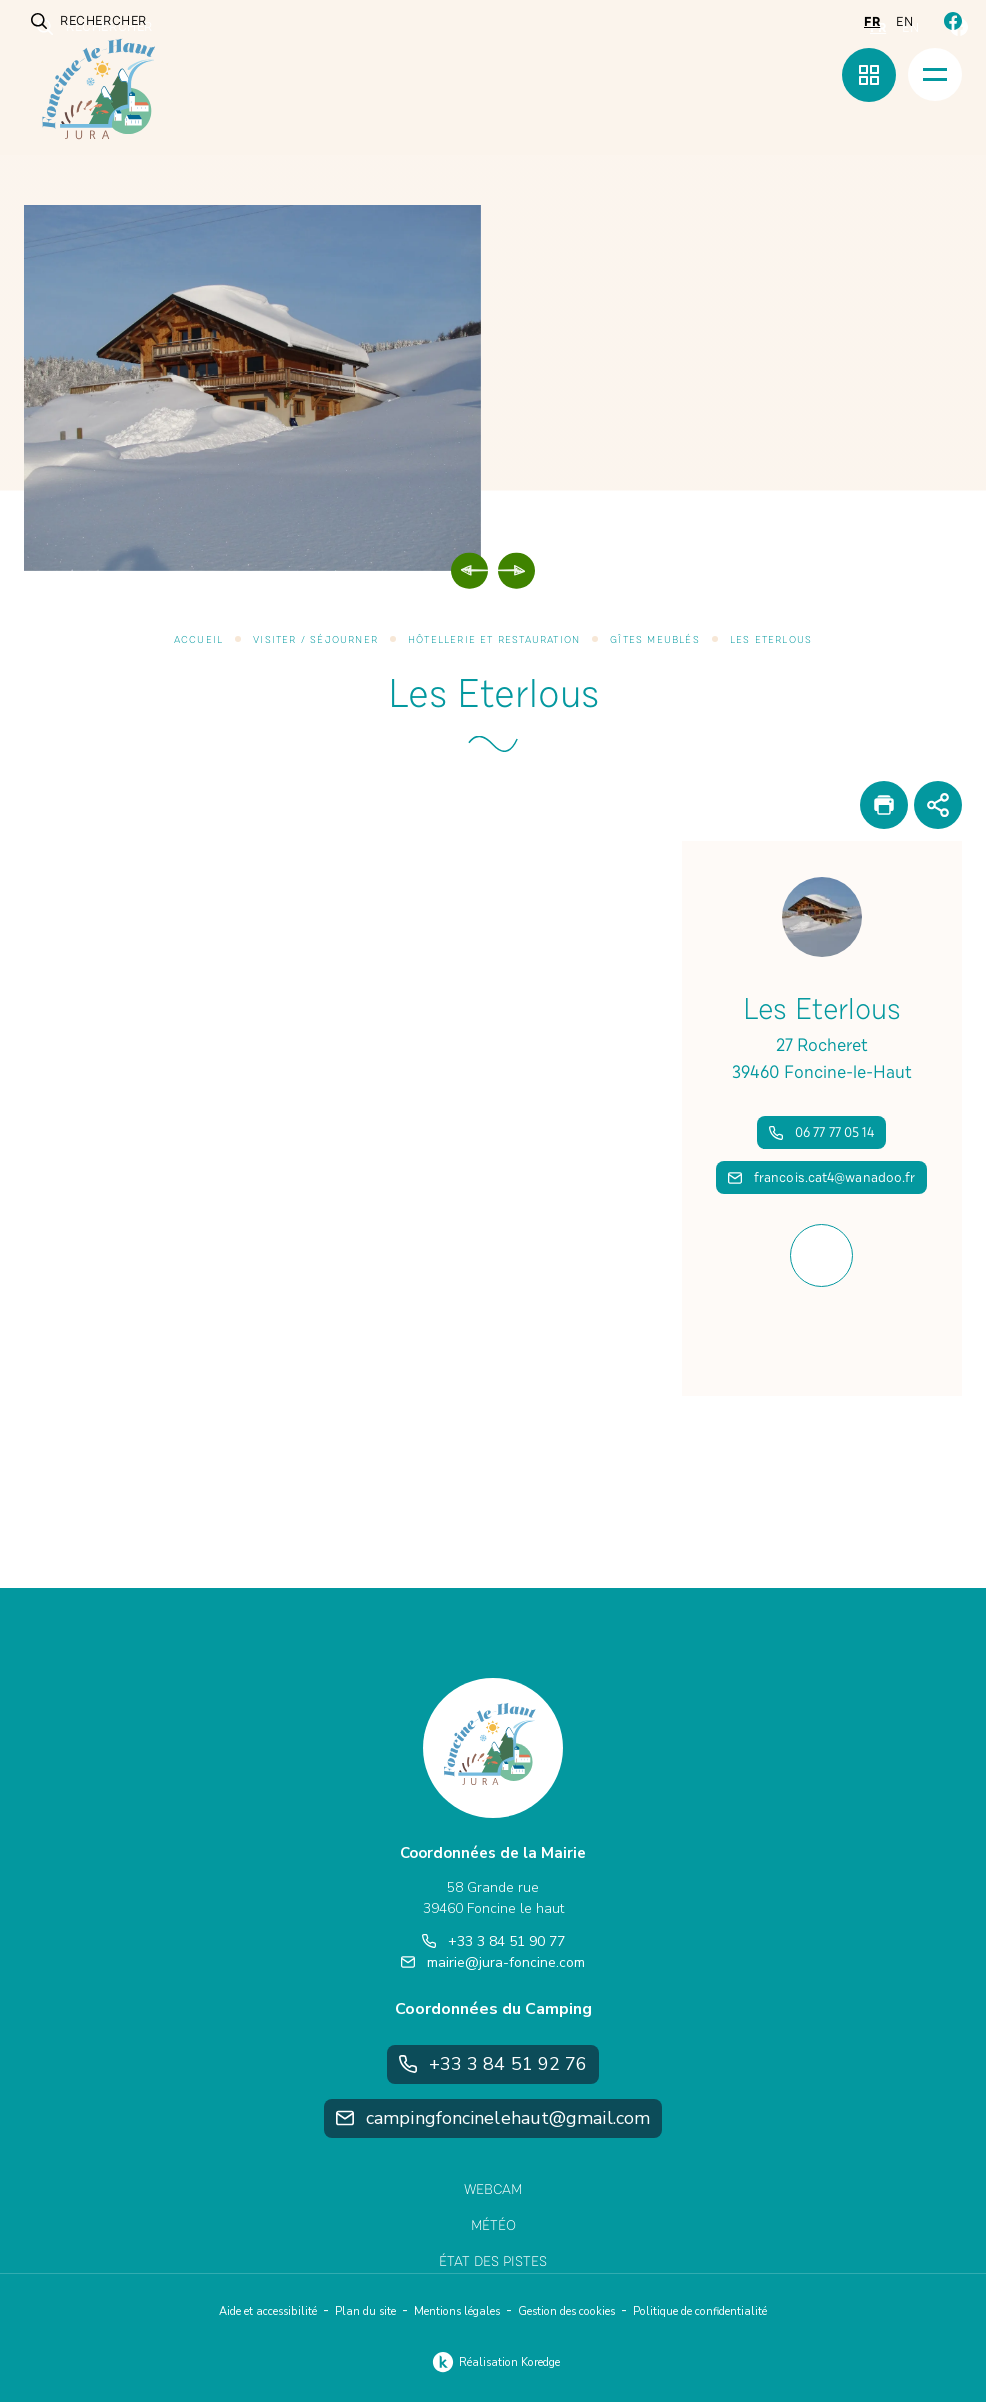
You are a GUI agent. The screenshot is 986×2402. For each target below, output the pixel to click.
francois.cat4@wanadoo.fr (821, 1177)
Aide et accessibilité (268, 2311)
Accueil (198, 640)
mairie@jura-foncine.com (493, 1962)
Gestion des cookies (566, 2311)
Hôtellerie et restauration (494, 640)
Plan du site (365, 2311)
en (904, 22)
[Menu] (935, 74)
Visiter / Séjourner (315, 640)
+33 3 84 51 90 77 (493, 1941)
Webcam (493, 2189)
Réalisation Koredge (493, 2362)
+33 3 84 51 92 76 (493, 2064)
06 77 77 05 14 (821, 1132)
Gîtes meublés (655, 640)
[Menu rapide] (869, 75)
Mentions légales (457, 2311)
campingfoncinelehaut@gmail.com (493, 2118)
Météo (493, 2225)
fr (872, 22)
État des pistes (493, 2261)
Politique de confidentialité (700, 2311)
